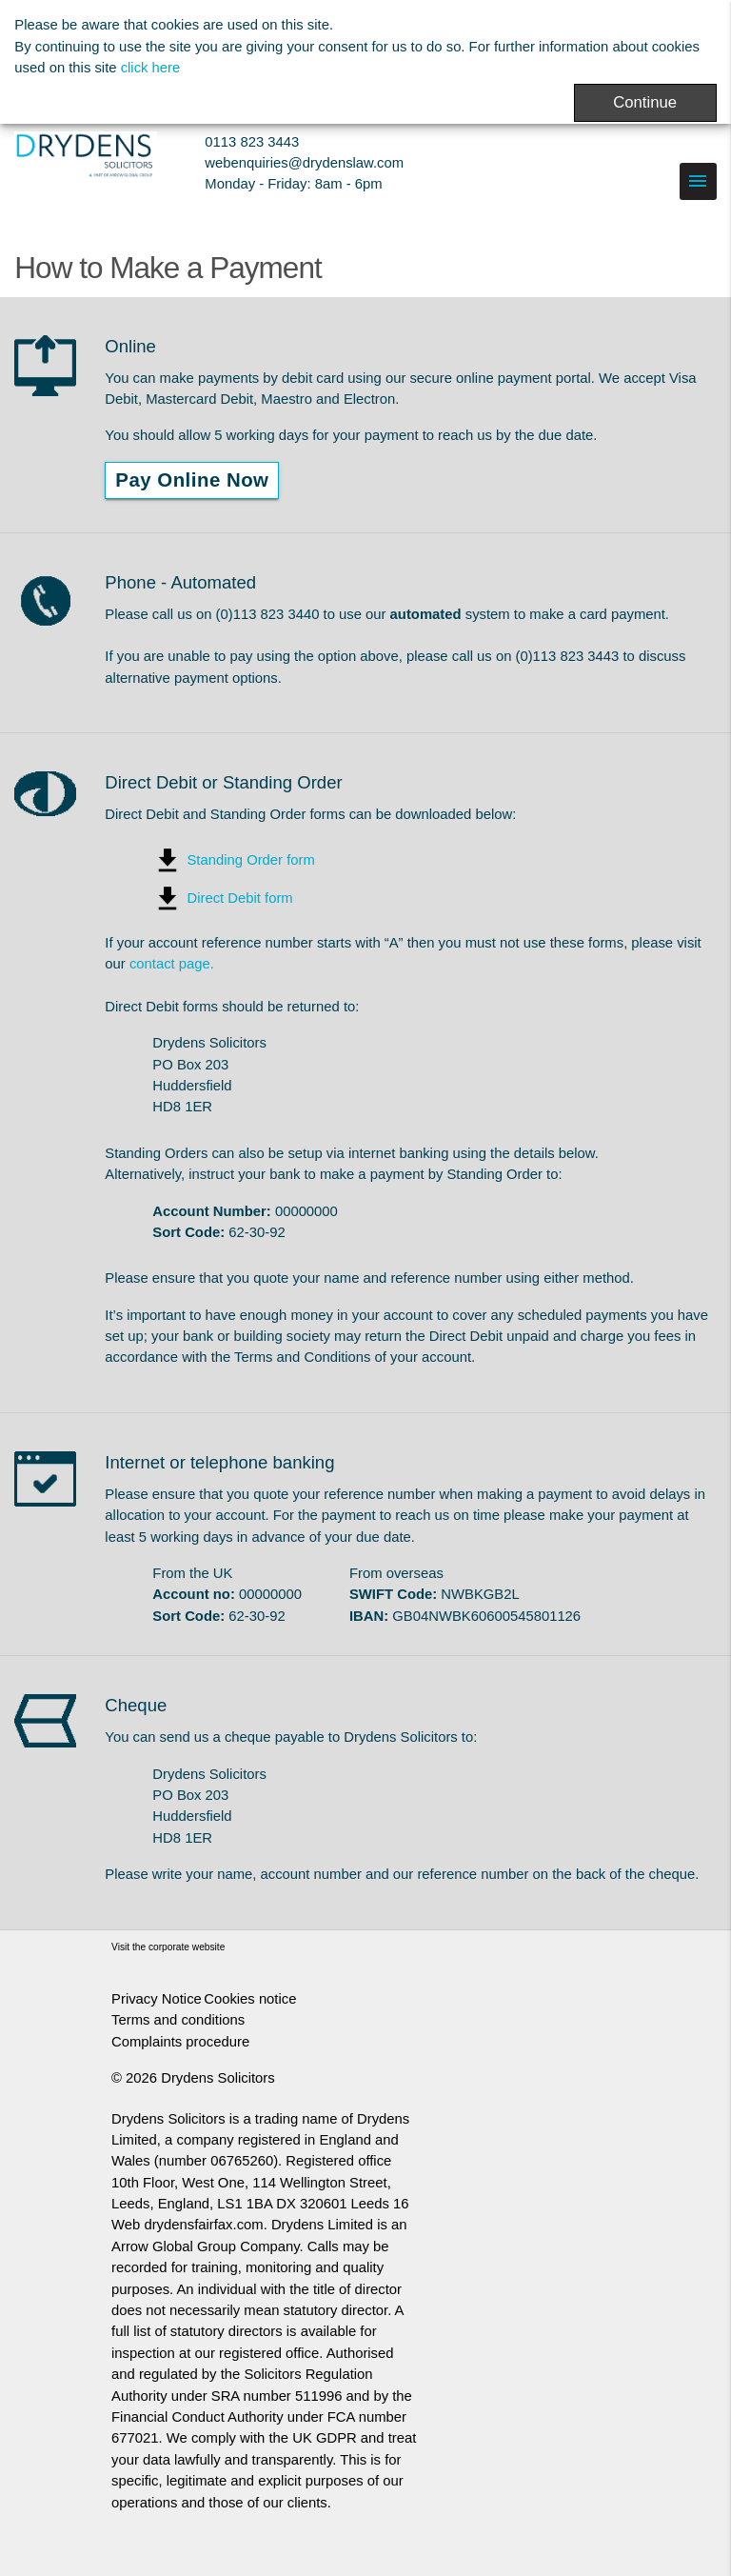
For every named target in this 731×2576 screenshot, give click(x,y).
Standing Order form (250, 860)
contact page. (171, 963)
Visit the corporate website (168, 1947)
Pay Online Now (191, 479)
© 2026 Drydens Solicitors (193, 2078)
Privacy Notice (156, 1999)
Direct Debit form (239, 898)
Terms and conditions (178, 2019)
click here (151, 67)
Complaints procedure (180, 2041)
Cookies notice (250, 1999)
